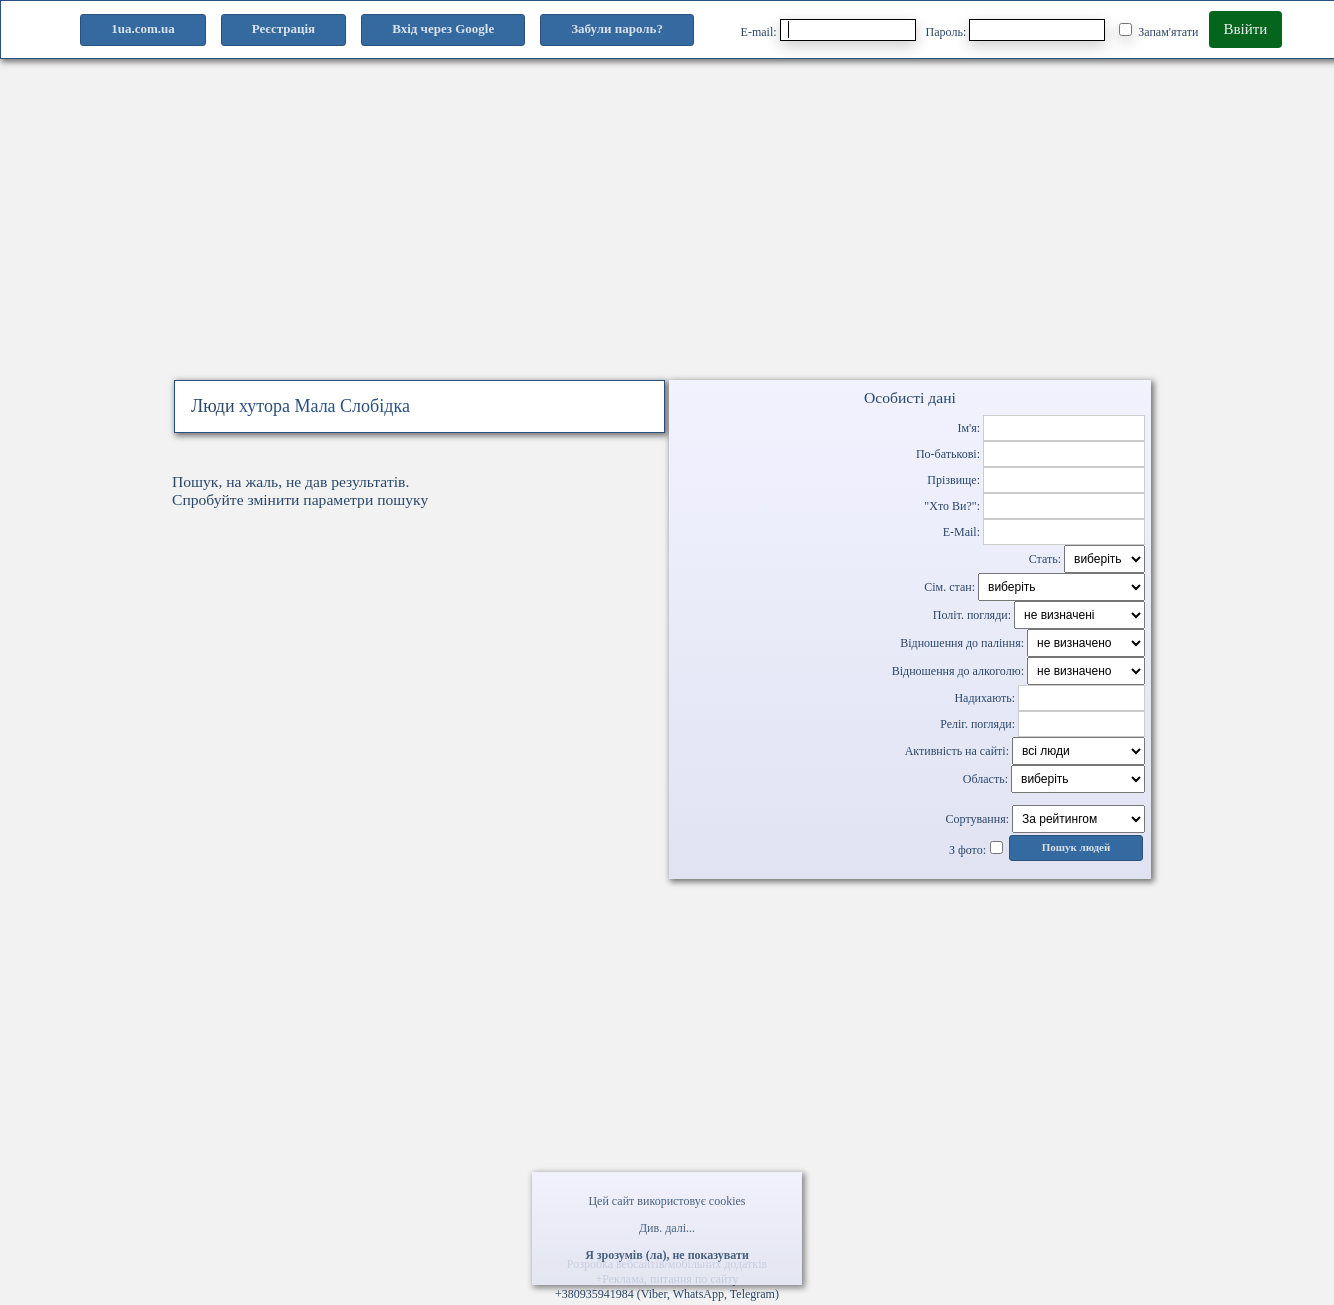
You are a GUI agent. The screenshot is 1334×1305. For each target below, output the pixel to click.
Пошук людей (1076, 847)
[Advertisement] (667, 238)
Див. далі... (667, 1228)
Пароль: (1016, 30)
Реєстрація (283, 28)
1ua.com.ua (143, 28)
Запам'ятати (1158, 31)
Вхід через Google (443, 28)
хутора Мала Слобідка (324, 406)
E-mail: (828, 30)
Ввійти (1246, 29)
